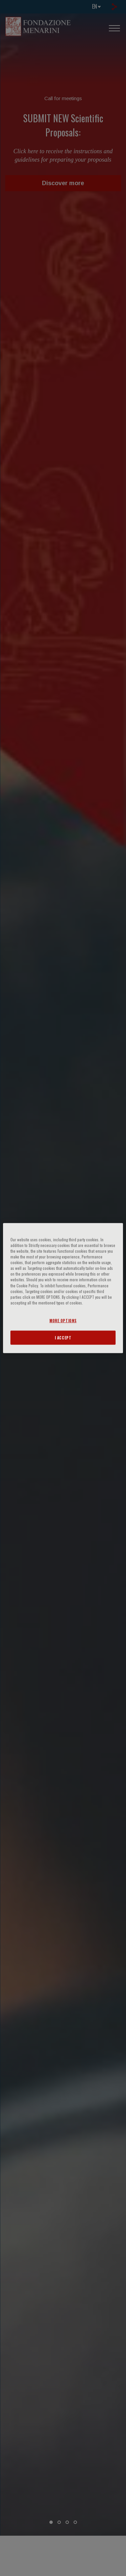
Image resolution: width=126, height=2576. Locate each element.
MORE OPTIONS (63, 1320)
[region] (63, 1288)
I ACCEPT (63, 1337)
